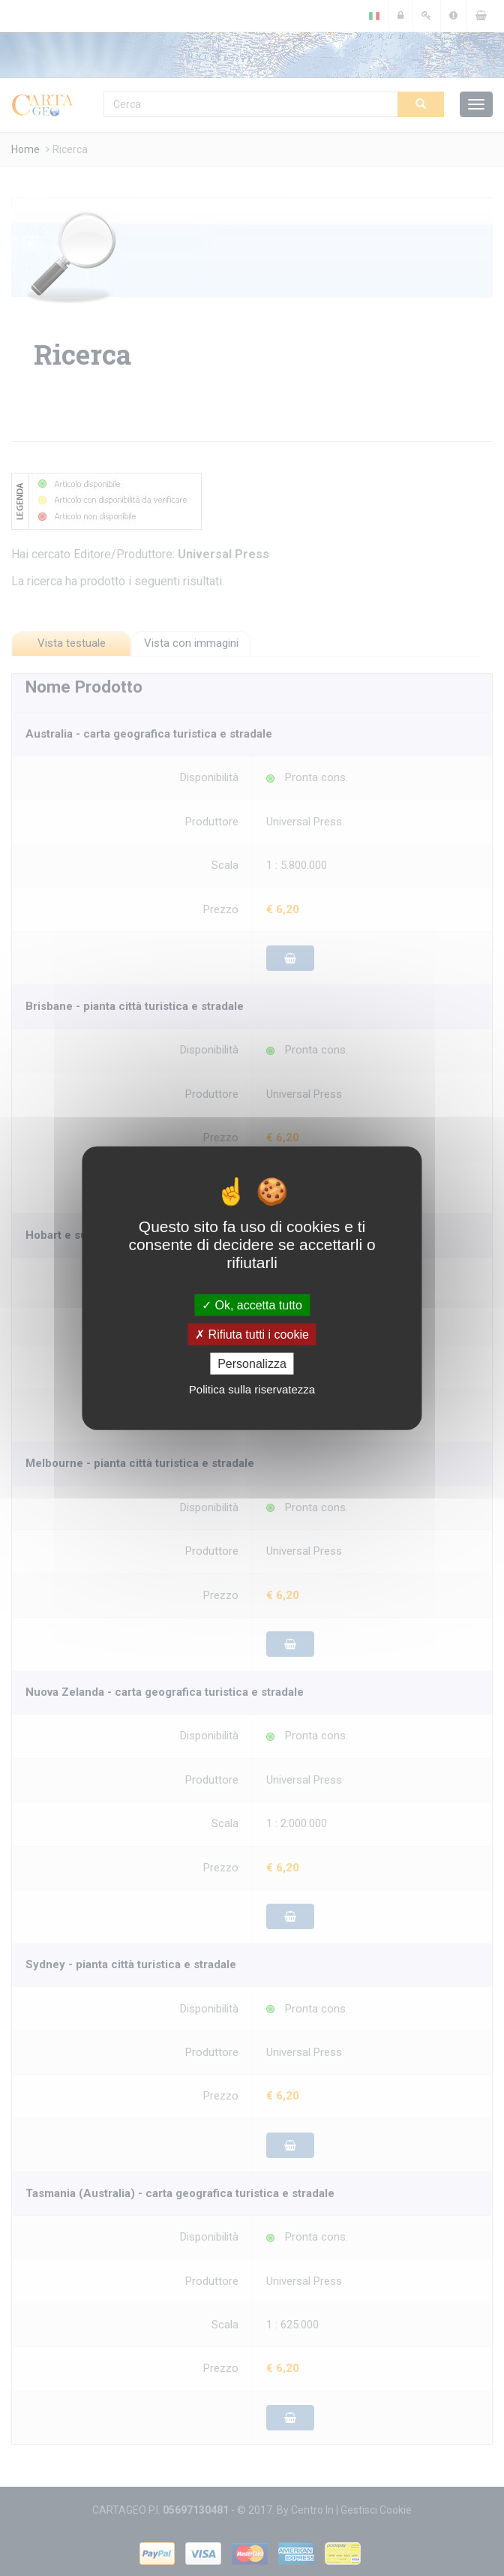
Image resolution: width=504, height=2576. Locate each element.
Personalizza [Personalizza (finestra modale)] (252, 1363)
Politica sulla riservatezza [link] (252, 1389)
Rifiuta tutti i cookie (252, 1333)
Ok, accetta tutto (252, 1304)
